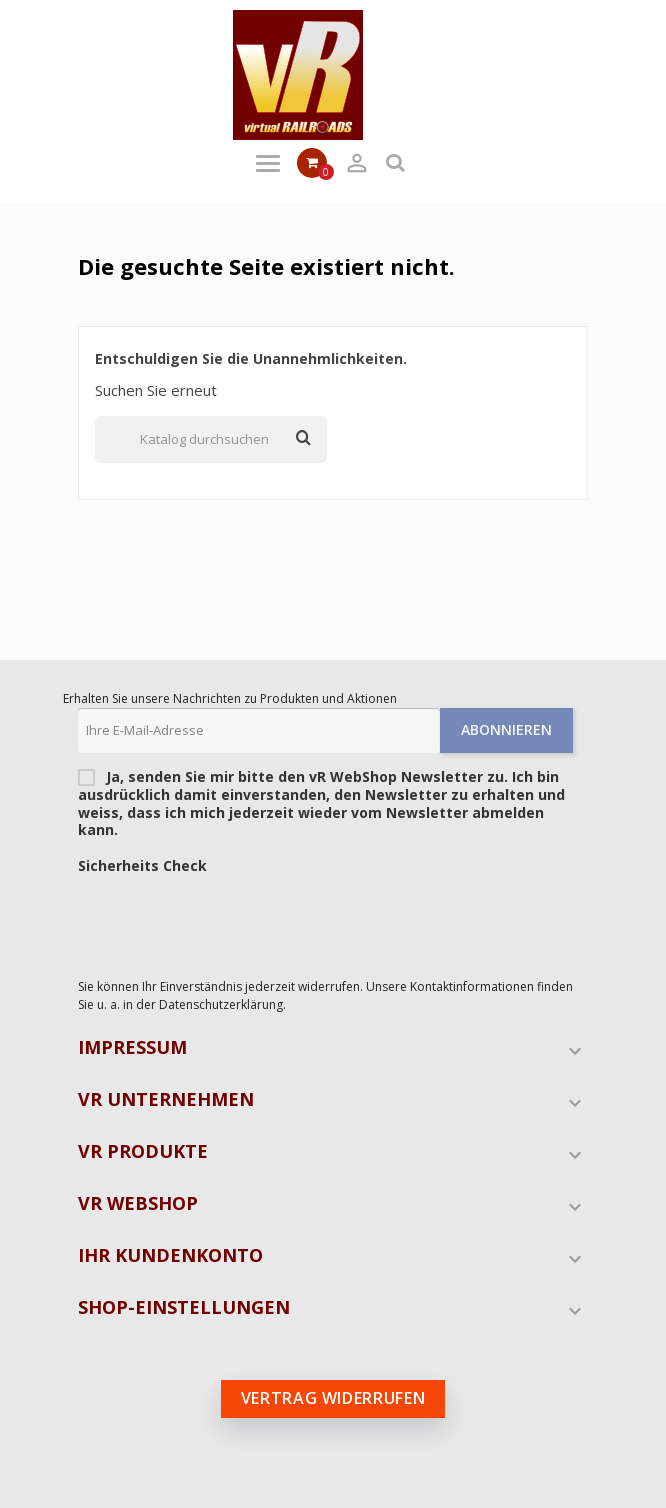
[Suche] (211, 440)
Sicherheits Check (142, 866)
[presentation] (230, 921)
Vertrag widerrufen (333, 1398)
